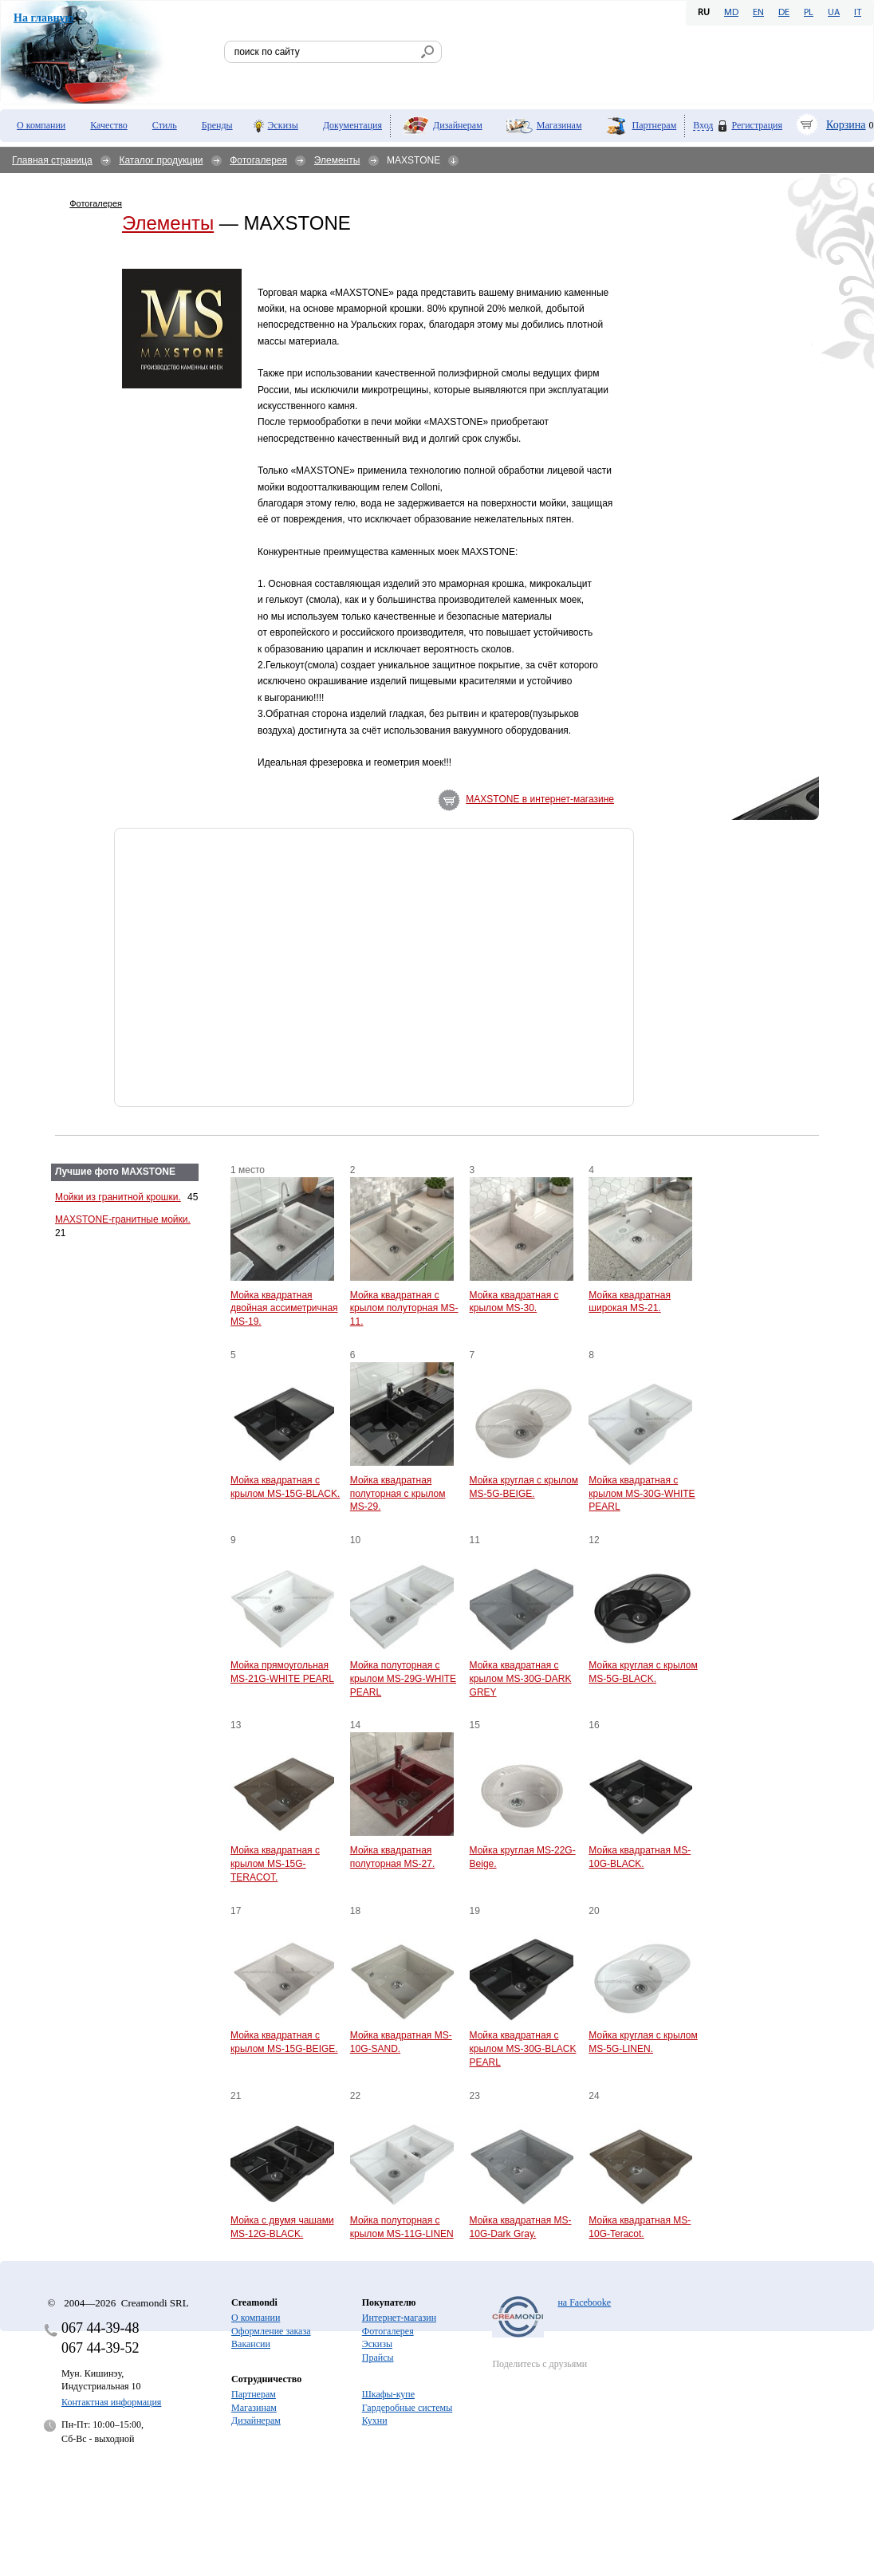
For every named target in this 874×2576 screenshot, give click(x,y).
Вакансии (250, 2344)
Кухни (375, 2420)
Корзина (846, 125)
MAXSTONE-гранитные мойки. (123, 1219)
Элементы (337, 160)
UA (834, 13)
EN (758, 13)
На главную (43, 18)
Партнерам (654, 125)
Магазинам (559, 125)
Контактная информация (111, 2402)
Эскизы (283, 125)
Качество (109, 125)
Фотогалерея (258, 160)
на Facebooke (584, 2302)
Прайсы (378, 2357)
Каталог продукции (161, 160)
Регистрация (756, 125)
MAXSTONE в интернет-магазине (540, 799)
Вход (703, 125)
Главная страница (52, 160)
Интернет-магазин (399, 2317)
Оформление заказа (270, 2331)
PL (808, 13)
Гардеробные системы (407, 2407)
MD (731, 13)
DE (783, 13)
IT (857, 13)
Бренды (217, 125)
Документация (352, 125)
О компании (41, 125)
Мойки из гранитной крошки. (118, 1197)
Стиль (164, 125)
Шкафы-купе (388, 2394)
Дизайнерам (457, 125)
